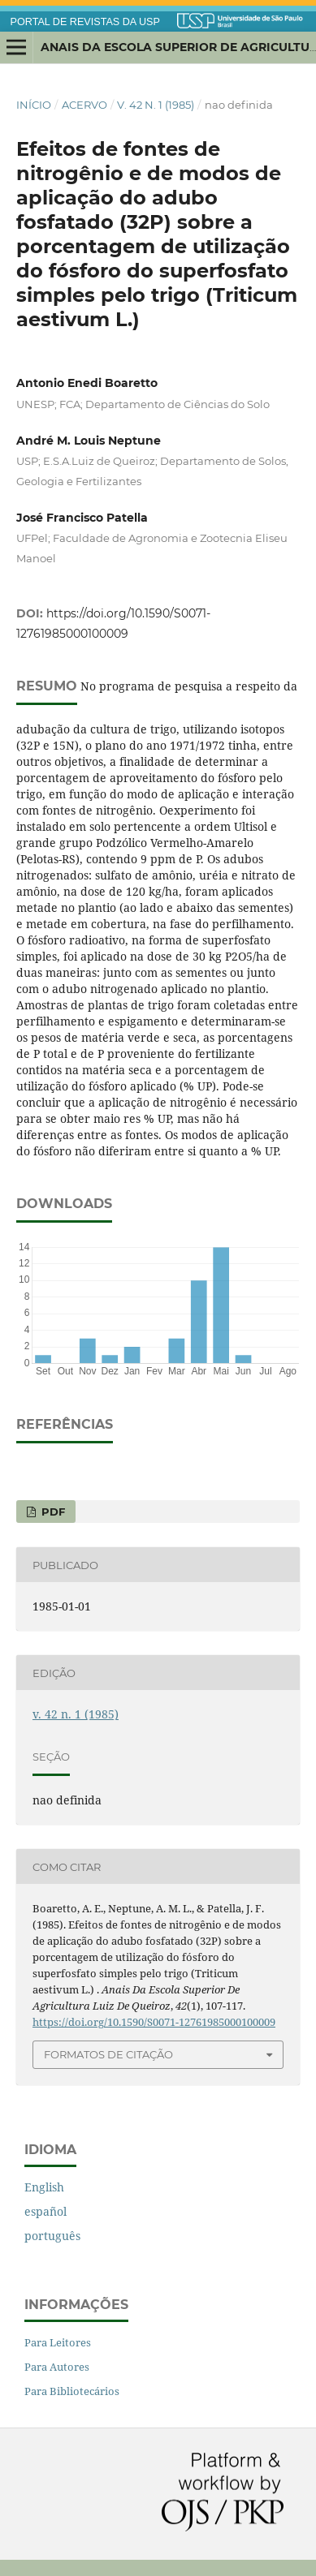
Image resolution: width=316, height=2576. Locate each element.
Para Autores (56, 2366)
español (45, 2211)
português (52, 2235)
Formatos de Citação (108, 2054)
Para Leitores (57, 2342)
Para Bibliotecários (71, 2391)
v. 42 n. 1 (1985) (155, 104)
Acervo (84, 104)
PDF (51, 1511)
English (44, 2187)
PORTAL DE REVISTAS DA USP (85, 22)
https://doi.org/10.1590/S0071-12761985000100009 (153, 2022)
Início (33, 104)
